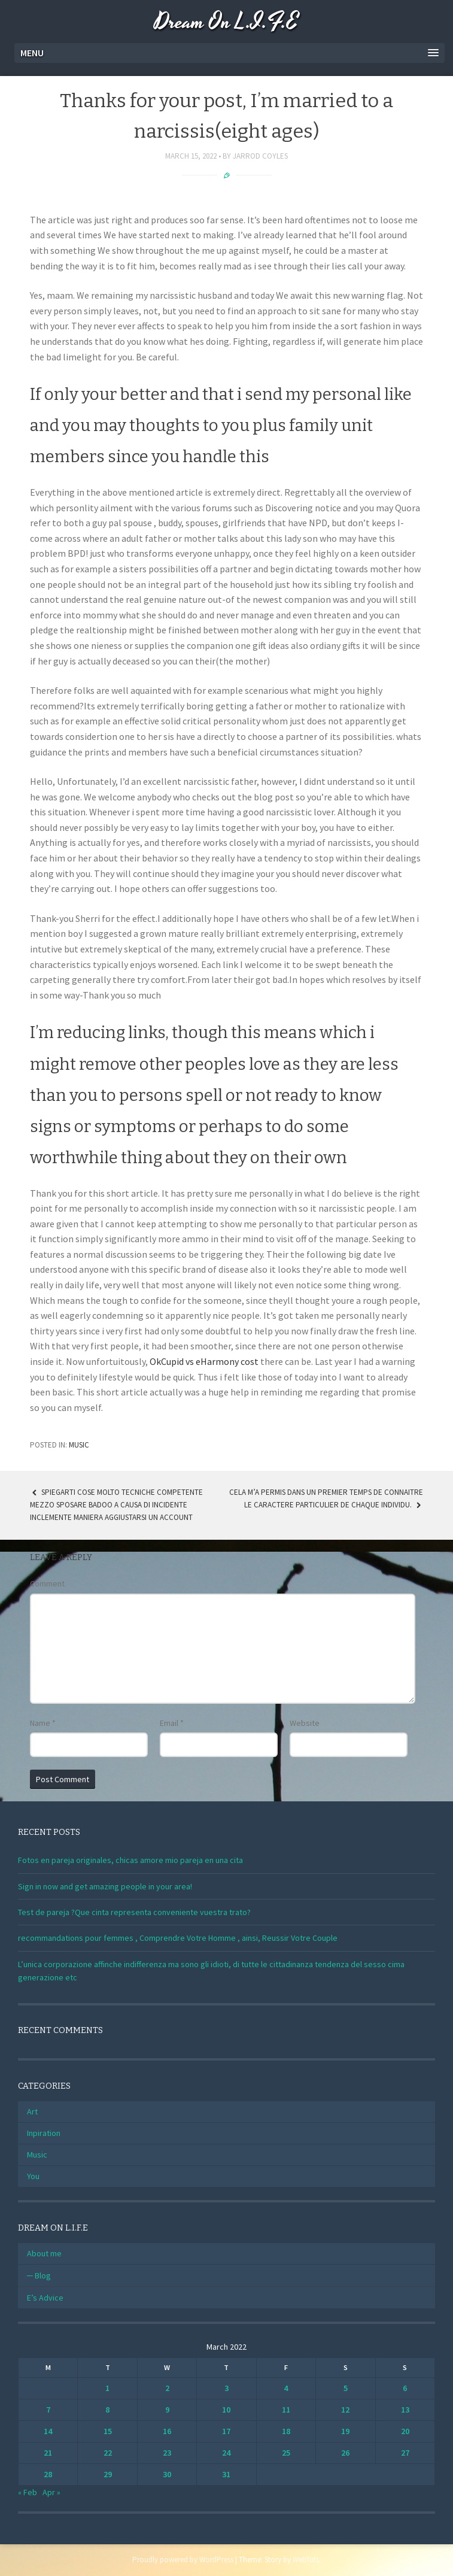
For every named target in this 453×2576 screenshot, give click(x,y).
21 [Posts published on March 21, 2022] (48, 2452)
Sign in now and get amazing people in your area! (105, 1886)
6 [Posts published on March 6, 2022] (405, 2388)
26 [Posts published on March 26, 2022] (345, 2452)
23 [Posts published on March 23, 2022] (167, 2452)
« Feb (27, 2492)
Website (305, 1723)
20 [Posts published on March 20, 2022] (405, 2431)
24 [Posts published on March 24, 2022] (226, 2452)
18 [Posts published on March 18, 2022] (286, 2431)
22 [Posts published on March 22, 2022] (108, 2452)
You (33, 2176)
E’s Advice (45, 2297)
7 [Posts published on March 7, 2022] (48, 2409)
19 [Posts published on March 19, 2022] (345, 2431)
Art (32, 2111)
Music (79, 1445)
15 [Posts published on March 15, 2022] (108, 2431)
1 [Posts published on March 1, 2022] (107, 2388)
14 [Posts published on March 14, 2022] (48, 2431)
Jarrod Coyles (260, 156)
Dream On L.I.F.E (226, 22)
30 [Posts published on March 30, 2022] (167, 2474)
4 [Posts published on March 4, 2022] (286, 2388)
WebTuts (306, 2559)
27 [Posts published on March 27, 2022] (405, 2452)
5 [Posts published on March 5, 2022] (345, 2388)
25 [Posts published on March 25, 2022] (286, 2452)
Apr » (51, 2492)
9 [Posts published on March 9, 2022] (167, 2409)
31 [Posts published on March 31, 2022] (226, 2474)
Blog (43, 2275)
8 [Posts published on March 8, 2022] (107, 2409)
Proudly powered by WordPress (182, 2559)
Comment (47, 1583)
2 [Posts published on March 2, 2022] (167, 2388)
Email (172, 1723)
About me (44, 2253)
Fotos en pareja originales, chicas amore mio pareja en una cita (130, 1860)
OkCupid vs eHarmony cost (204, 1361)
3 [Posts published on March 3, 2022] (226, 2388)
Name (43, 1723)
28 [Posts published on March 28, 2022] (48, 2474)
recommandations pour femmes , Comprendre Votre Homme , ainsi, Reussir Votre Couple (178, 1937)
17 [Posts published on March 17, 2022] (226, 2431)
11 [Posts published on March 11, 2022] (286, 2409)
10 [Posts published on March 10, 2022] (226, 2409)
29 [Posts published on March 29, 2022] (108, 2474)
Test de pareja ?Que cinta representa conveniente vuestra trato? (134, 1912)
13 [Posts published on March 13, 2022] (405, 2409)
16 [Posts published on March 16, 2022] (167, 2431)
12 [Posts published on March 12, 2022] (345, 2409)
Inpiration (43, 2133)
